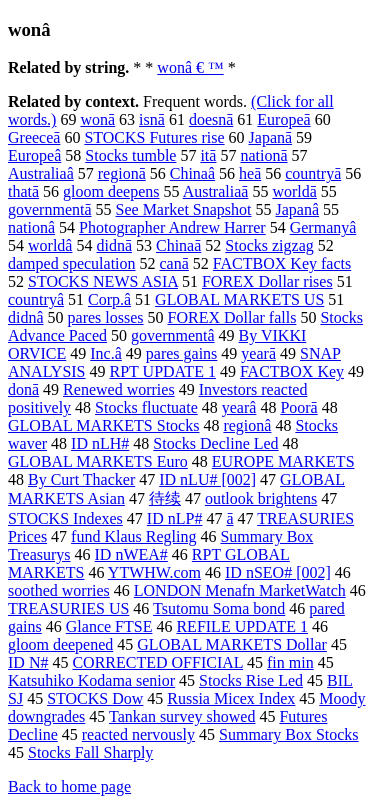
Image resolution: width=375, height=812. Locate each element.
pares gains (182, 353)
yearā (258, 353)
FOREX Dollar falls (232, 317)
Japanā (271, 137)
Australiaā (216, 191)
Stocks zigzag (269, 245)
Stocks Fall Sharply (90, 752)
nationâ (31, 227)
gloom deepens (111, 191)
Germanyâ (323, 227)
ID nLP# (175, 518)
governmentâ (173, 335)
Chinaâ (192, 173)
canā (174, 263)
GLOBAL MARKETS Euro (98, 461)
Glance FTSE (109, 626)
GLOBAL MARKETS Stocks (103, 425)
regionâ (247, 425)
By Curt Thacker (81, 479)
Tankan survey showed (182, 716)
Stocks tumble (130, 155)
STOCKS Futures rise (154, 137)
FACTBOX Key (292, 371)
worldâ (50, 245)
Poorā (298, 407)
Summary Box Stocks (289, 734)
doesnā (211, 119)
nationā (263, 155)
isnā (152, 119)
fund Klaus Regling (133, 536)
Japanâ (298, 209)
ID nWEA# (131, 554)
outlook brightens (261, 498)
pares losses (106, 317)
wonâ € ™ (190, 67)
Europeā (283, 119)
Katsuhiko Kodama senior (91, 680)
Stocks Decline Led (215, 443)
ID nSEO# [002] (278, 572)
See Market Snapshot (184, 209)
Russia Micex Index (231, 698)
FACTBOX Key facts (282, 263)
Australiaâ (41, 173)
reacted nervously (138, 734)
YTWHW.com (154, 572)
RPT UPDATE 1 (163, 371)
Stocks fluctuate (146, 407)
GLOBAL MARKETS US (239, 299)
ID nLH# (100, 443)
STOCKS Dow (95, 698)
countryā (313, 173)
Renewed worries (119, 389)
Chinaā (178, 245)
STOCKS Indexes (65, 518)
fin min (290, 662)
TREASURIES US (68, 608)
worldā (294, 191)
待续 (165, 498)
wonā (97, 119)
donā (23, 389)
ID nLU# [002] (207, 479)
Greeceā (34, 137)
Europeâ (34, 155)
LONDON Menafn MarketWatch (240, 590)
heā (250, 173)
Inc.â (106, 353)
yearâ (239, 407)
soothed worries (59, 590)
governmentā (50, 209)
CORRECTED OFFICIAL (157, 662)
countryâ (36, 299)
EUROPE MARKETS (283, 461)
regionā (122, 173)
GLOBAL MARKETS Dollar (232, 644)
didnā (114, 245)
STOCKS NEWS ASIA (103, 281)
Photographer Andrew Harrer (172, 227)
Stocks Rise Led (251, 680)
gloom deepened (60, 644)
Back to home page (69, 786)
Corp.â (109, 299)
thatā (23, 191)
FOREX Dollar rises (267, 281)
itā (208, 155)
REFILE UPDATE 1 (242, 626)
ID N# (28, 662)
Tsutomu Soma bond (219, 608)
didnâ (26, 317)
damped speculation (72, 263)
